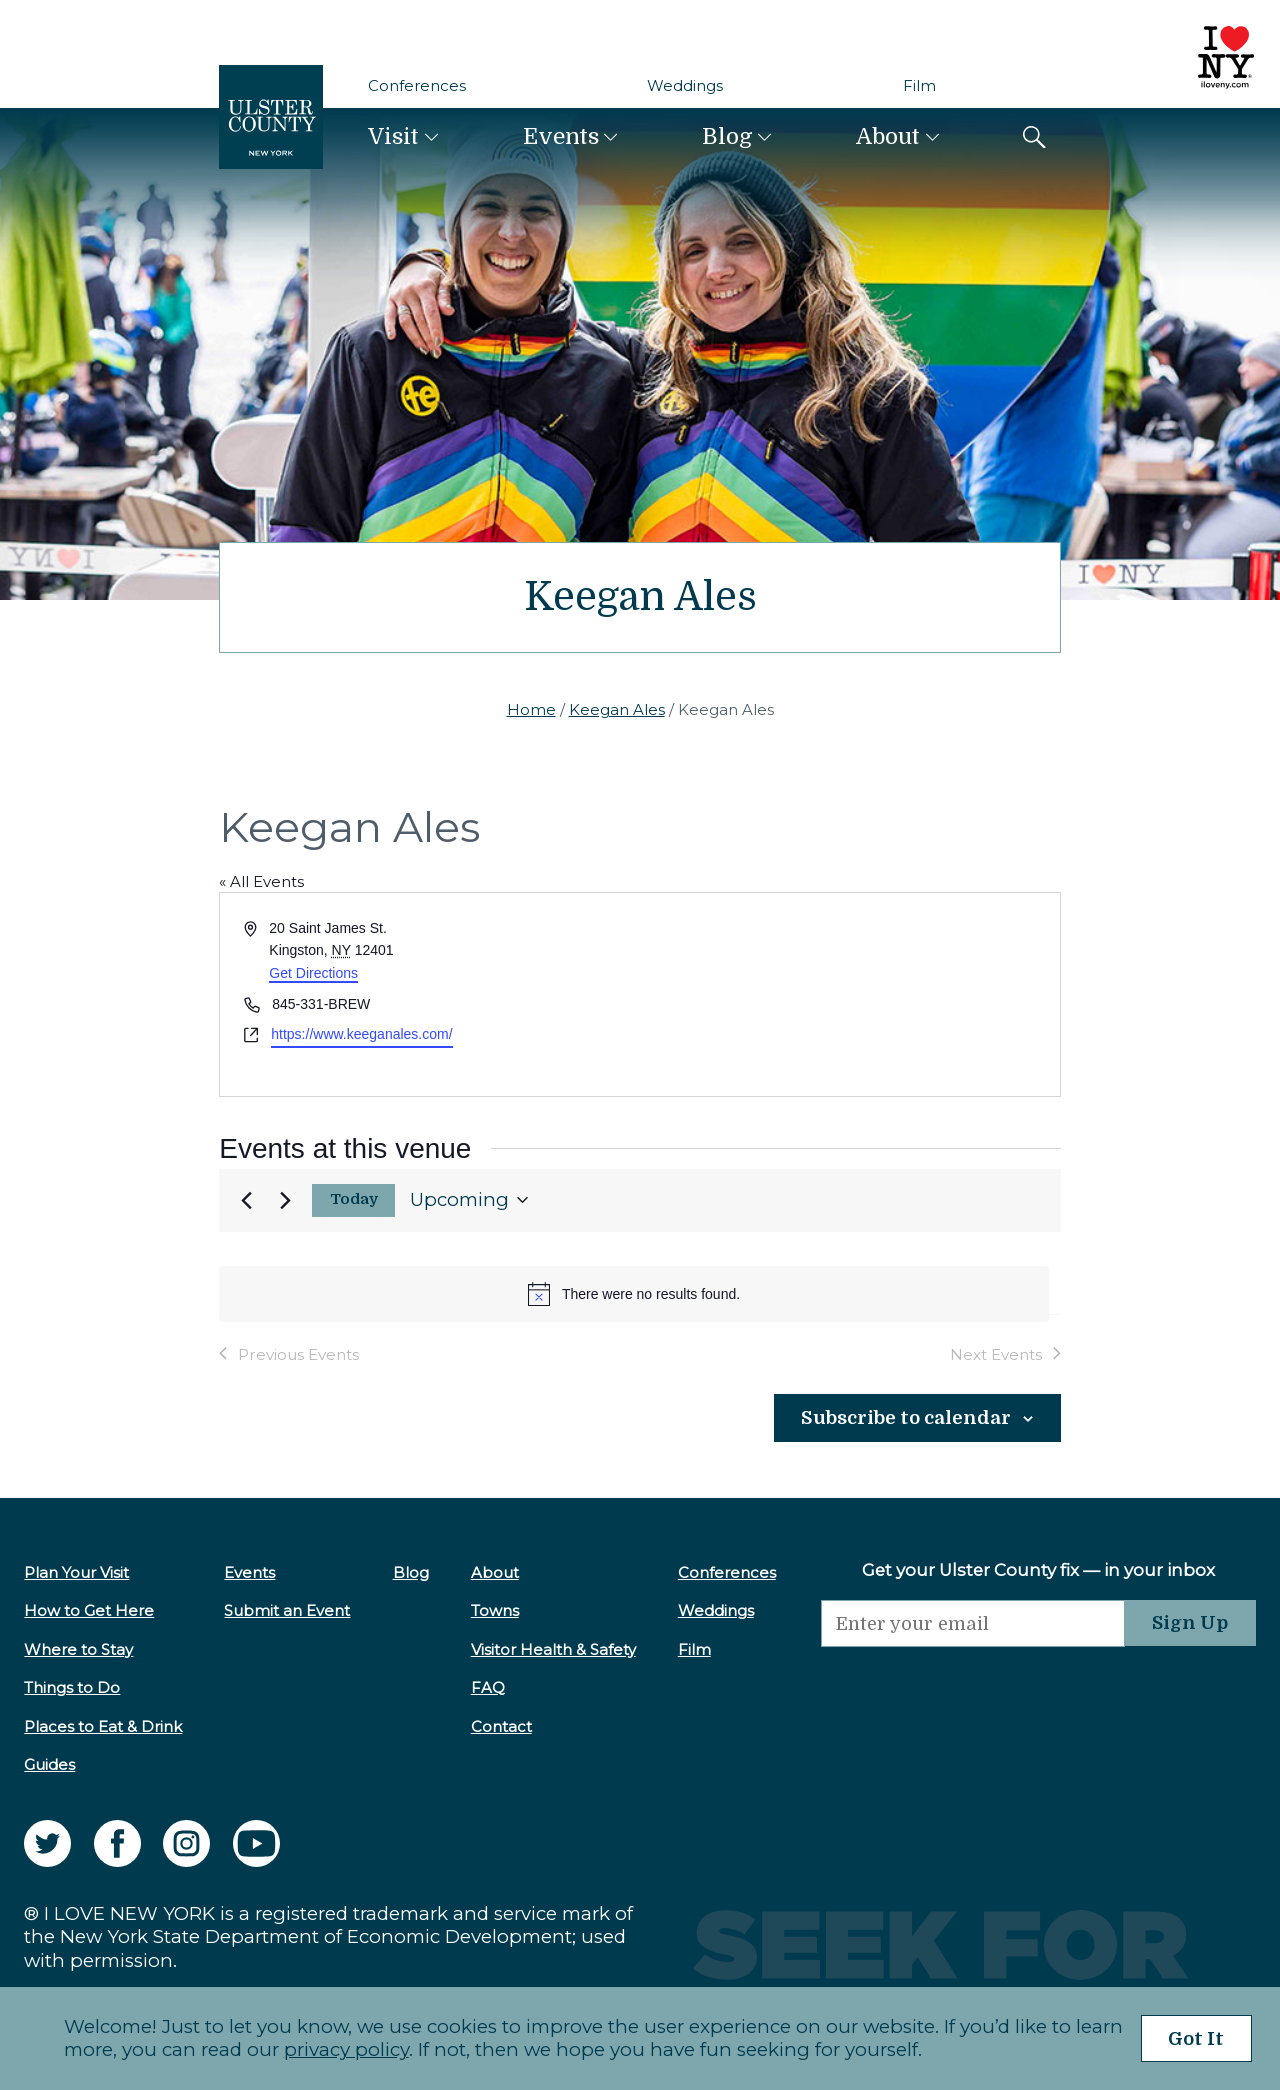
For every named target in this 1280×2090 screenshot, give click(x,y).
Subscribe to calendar (903, 1417)
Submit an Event (285, 1610)
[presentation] (964, 1686)
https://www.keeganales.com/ (361, 1034)
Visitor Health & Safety (546, 1648)
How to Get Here (89, 1610)
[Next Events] (285, 1200)
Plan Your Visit (76, 1571)
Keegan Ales (617, 709)
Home (531, 709)
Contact (494, 1725)
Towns (488, 1610)
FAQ (481, 1687)
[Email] (964, 1622)
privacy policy (339, 2049)
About (888, 136)
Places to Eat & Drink (103, 1725)
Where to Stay (78, 1648)
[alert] (633, 1294)
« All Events (261, 881)
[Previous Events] (246, 1200)
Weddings (685, 85)
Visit (393, 136)
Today (354, 1199)
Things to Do (72, 1687)
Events (561, 136)
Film (919, 85)
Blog (727, 136)
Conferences (417, 85)
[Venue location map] (848, 994)
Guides (49, 1763)
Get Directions (313, 973)
